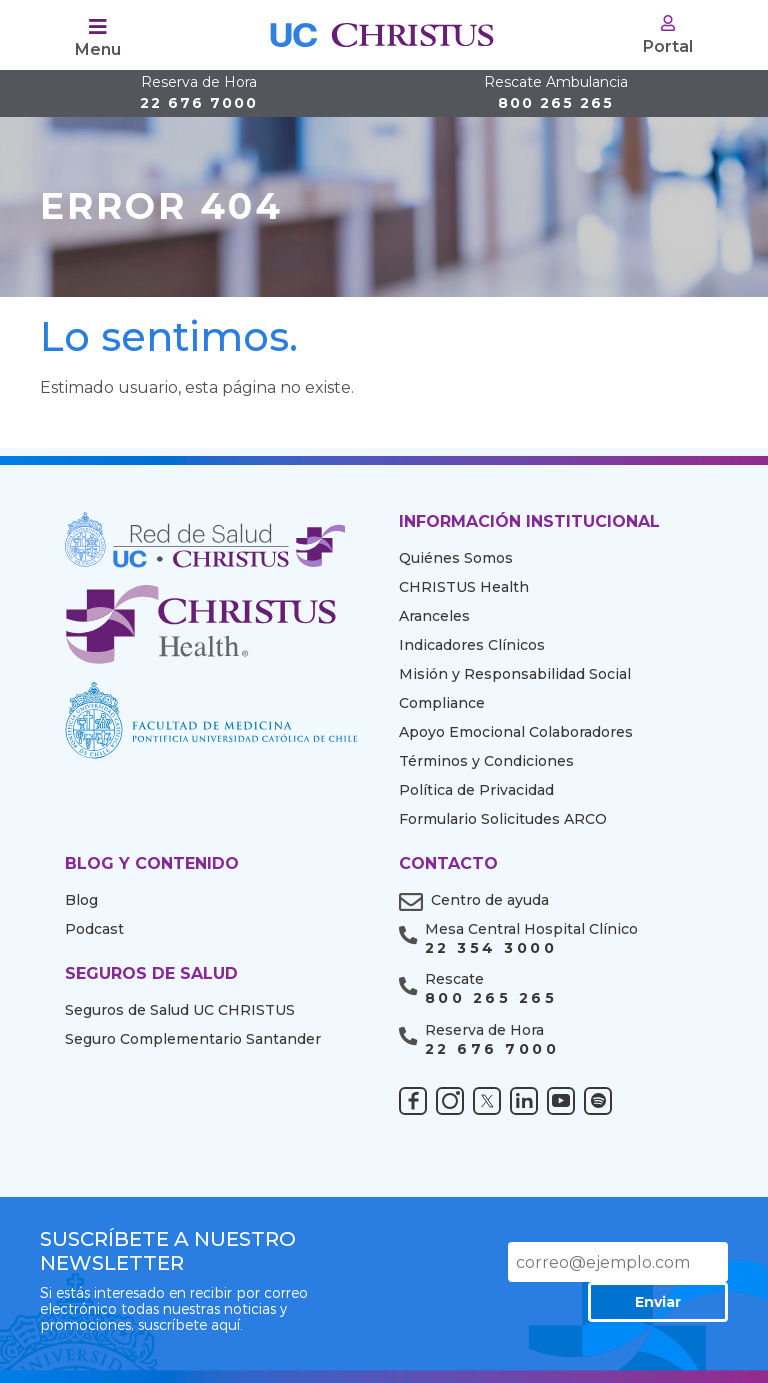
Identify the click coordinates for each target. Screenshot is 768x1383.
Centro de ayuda (490, 900)
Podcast (94, 929)
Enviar (658, 1302)
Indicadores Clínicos (472, 645)
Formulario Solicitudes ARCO (503, 819)
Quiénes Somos (456, 558)
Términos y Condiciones (486, 761)
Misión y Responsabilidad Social (515, 674)
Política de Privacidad (476, 790)
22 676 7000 (199, 93)
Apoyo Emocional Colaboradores (516, 732)
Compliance (442, 703)
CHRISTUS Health (464, 587)
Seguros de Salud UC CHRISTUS (180, 1010)
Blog (81, 900)
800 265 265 (556, 93)
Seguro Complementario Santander (193, 1039)
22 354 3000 (491, 948)
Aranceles (434, 616)
